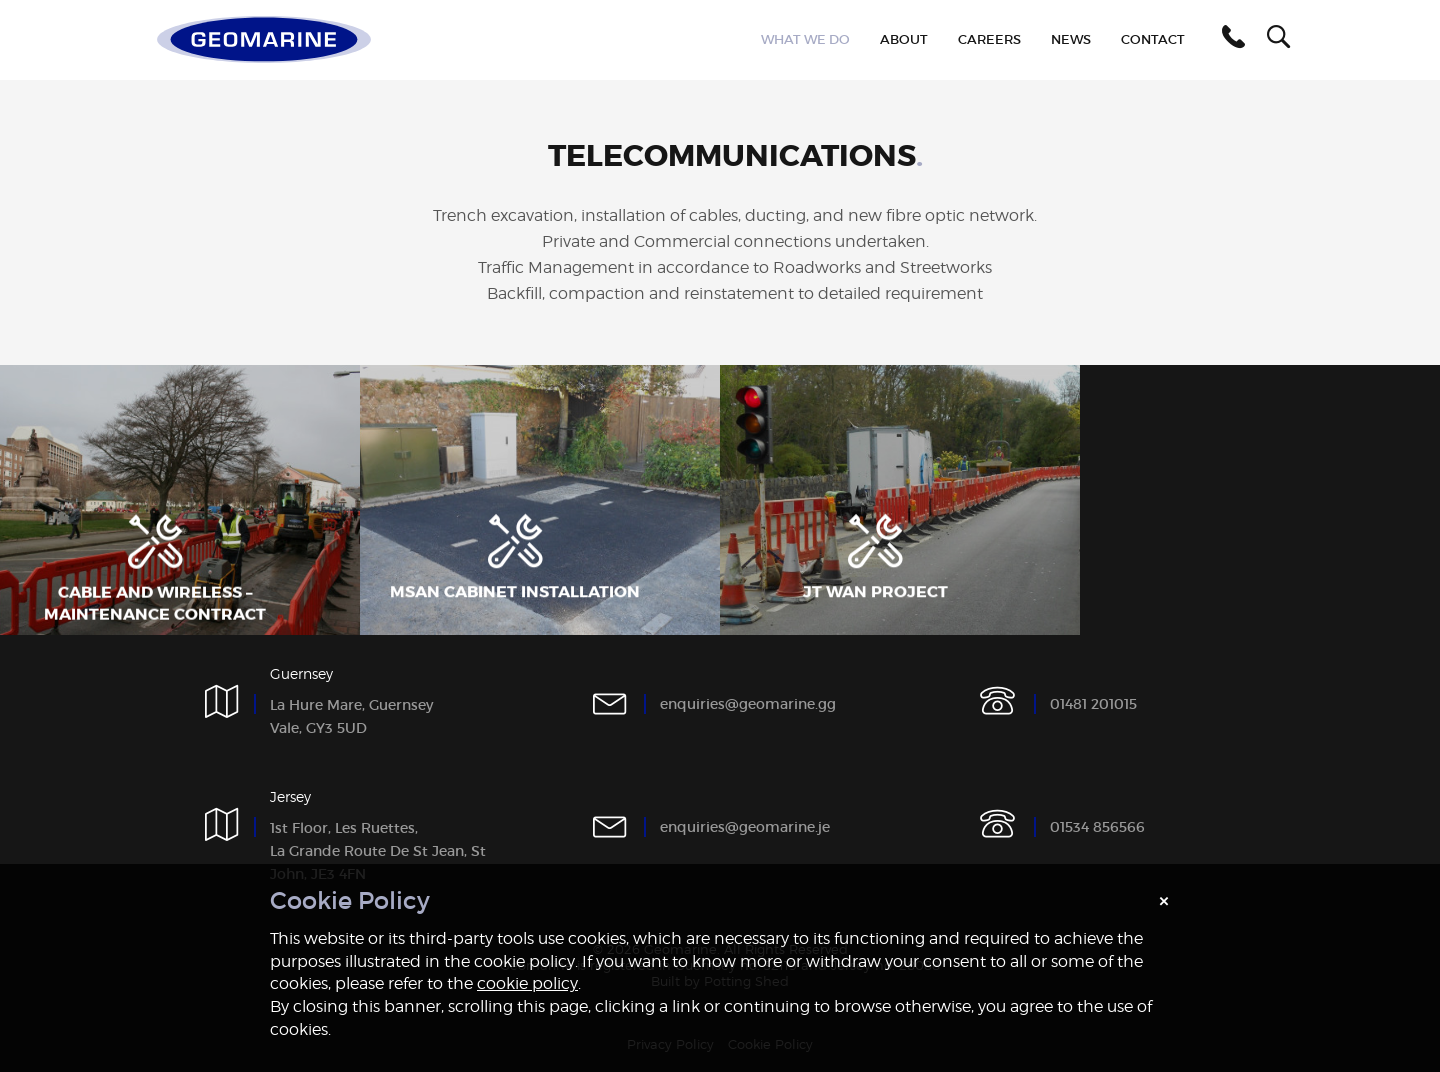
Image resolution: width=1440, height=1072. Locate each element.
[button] (1230, 40)
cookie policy (527, 983)
